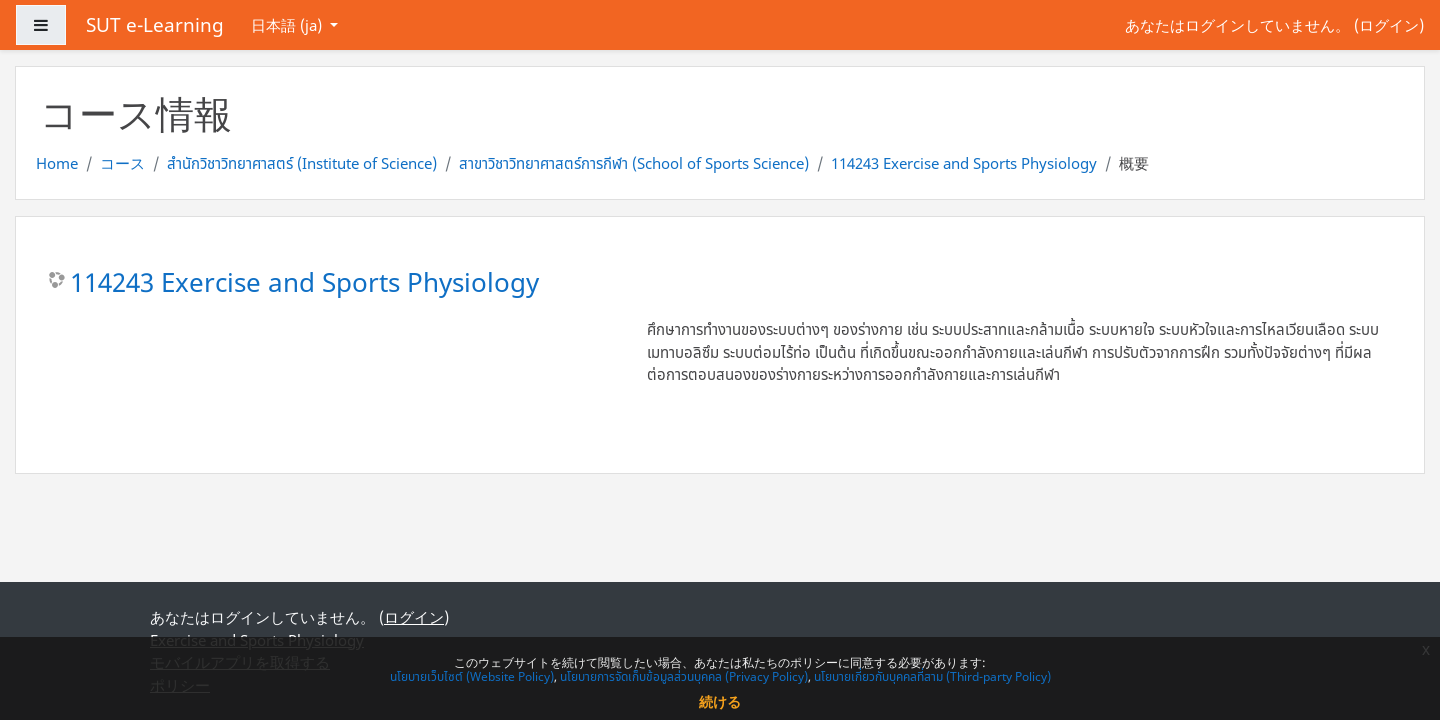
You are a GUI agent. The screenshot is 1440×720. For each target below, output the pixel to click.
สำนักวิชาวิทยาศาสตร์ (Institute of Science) (302, 163)
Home (57, 163)
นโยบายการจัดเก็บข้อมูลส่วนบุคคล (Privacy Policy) (684, 676)
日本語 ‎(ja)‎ (288, 25)
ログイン (1389, 25)
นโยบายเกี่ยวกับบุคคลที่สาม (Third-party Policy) (932, 676)
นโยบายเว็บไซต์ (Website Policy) (472, 676)
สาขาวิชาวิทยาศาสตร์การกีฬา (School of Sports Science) (634, 163)
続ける (720, 701)
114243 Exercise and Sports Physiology (964, 163)
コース (122, 163)
